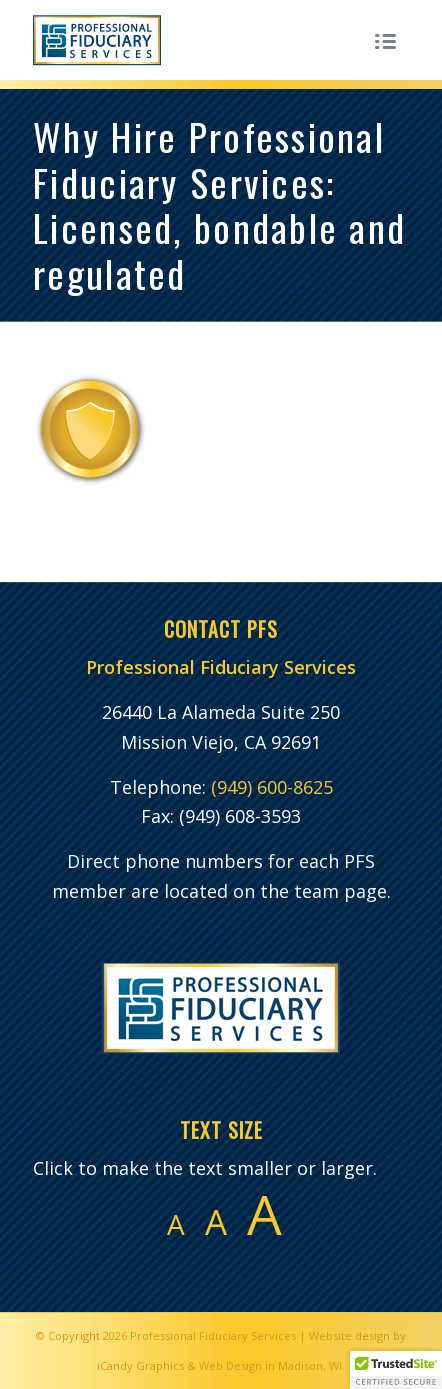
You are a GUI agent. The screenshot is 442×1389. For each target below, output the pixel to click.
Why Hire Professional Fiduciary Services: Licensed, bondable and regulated (219, 204)
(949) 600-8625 (272, 787)
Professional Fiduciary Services (213, 1335)
